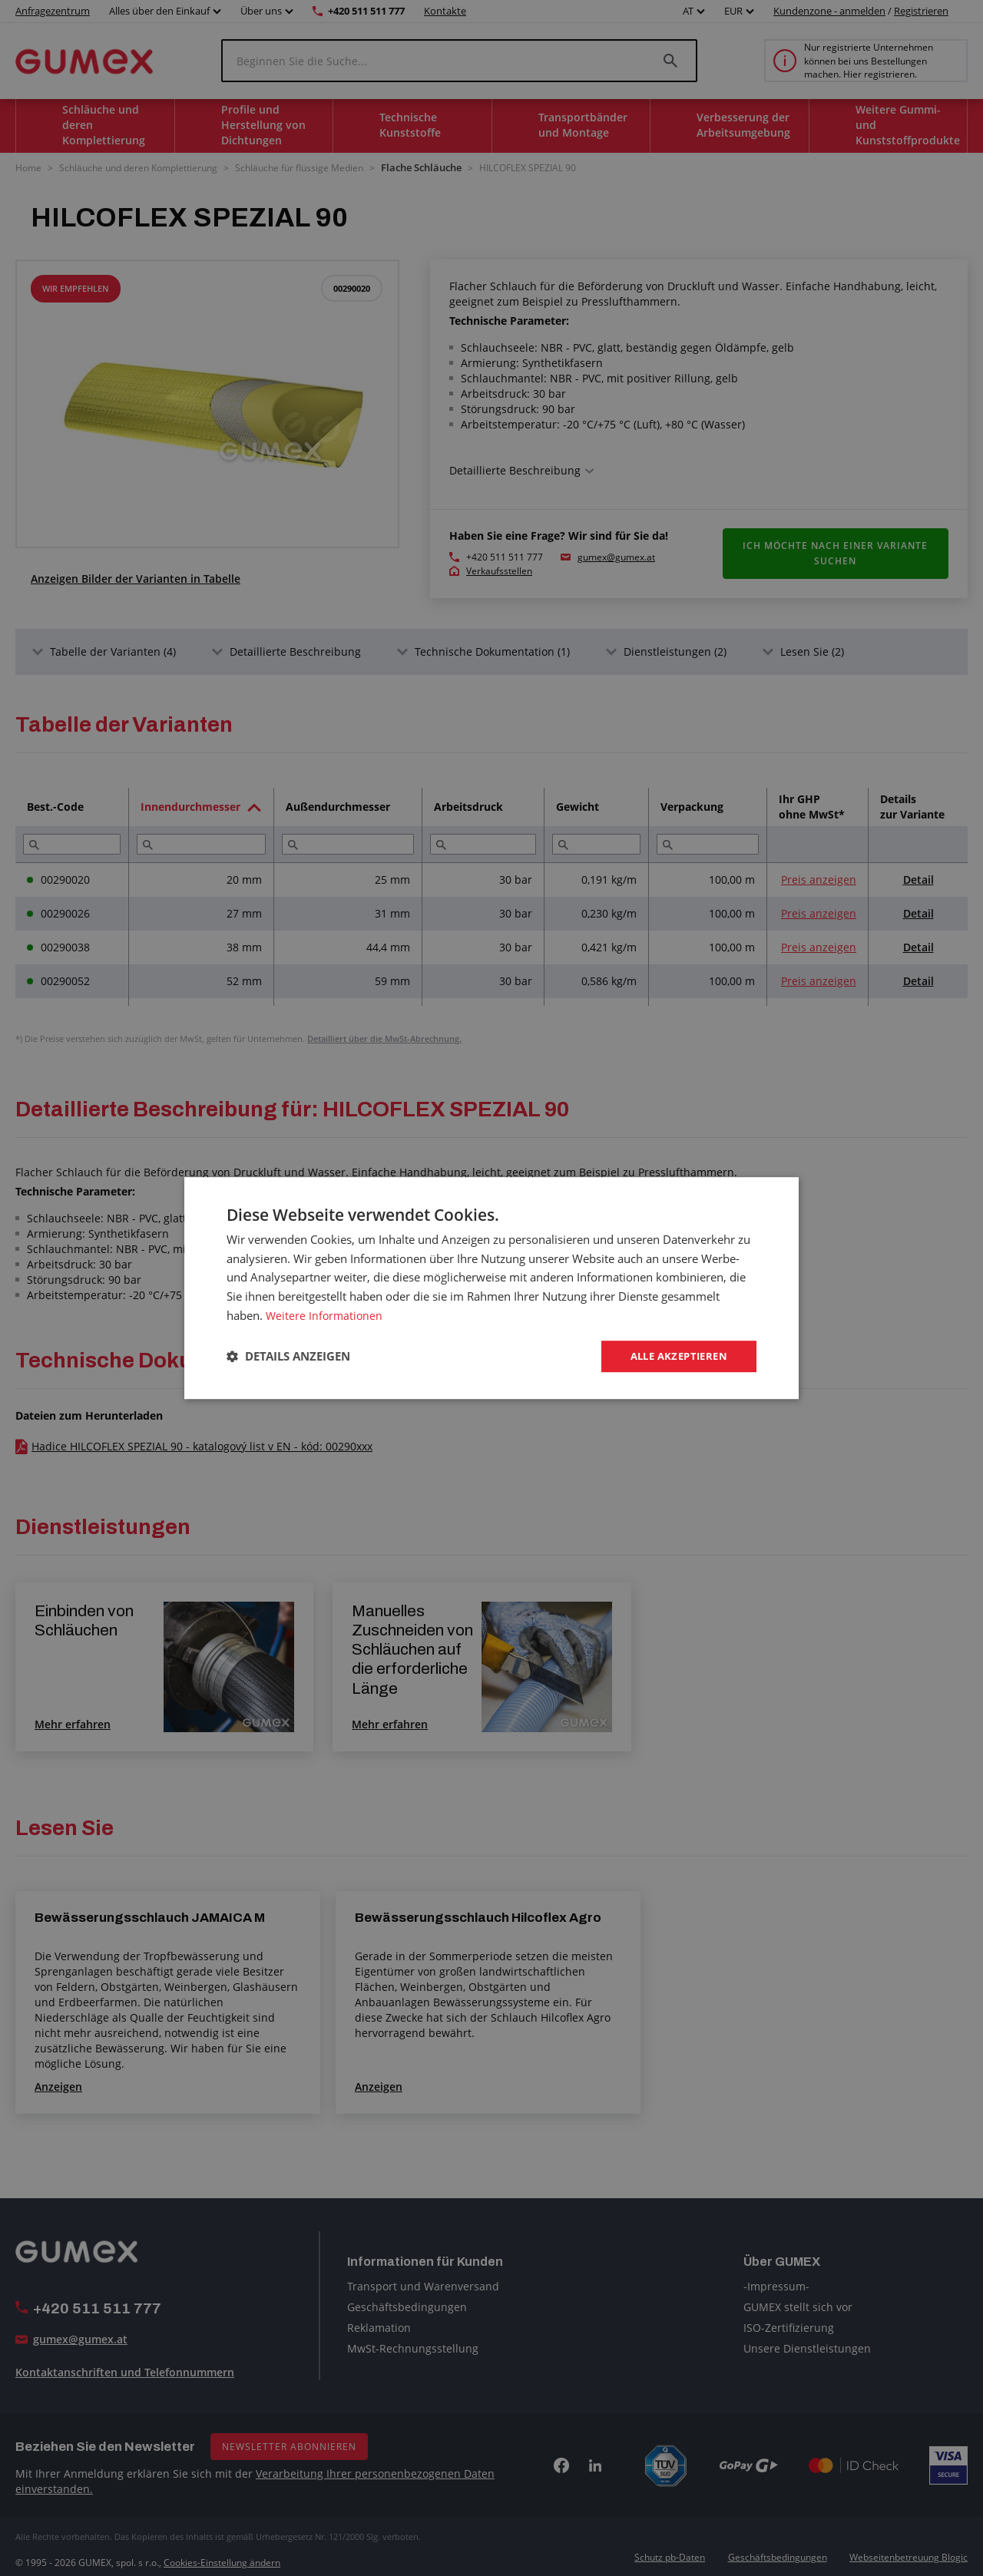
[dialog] (491, 1288)
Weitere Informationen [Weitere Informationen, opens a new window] (326, 1313)
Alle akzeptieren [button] (674, 1355)
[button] (288, 1357)
